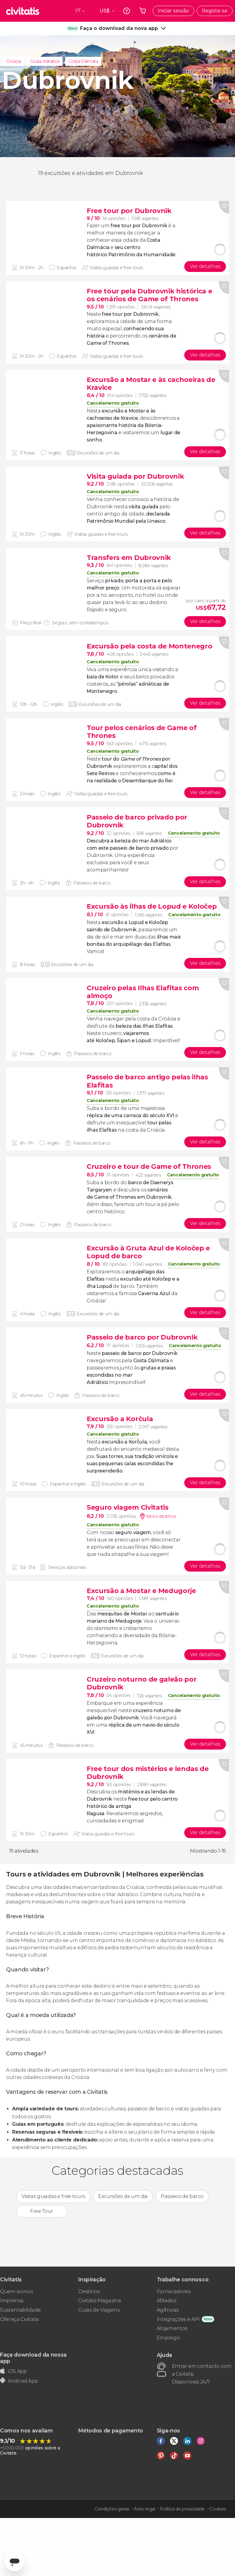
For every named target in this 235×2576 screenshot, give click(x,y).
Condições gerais (112, 2509)
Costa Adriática (45, 61)
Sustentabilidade (20, 2310)
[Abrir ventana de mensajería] (14, 2561)
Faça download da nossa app (33, 2357)
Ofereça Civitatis (19, 2319)
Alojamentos (172, 2328)
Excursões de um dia (123, 2196)
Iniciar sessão (173, 11)
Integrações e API (178, 2319)
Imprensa (11, 2300)
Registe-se (214, 11)
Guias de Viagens (98, 2310)
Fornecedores (174, 2291)
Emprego (168, 2338)
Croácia (13, 61)
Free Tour (41, 2211)
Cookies (217, 2509)
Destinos (88, 2291)
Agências (168, 2310)
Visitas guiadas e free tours (53, 2196)
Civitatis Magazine (99, 2300)
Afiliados (166, 2300)
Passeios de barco (182, 2196)
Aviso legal (144, 2509)
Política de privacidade (182, 2509)
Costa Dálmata (83, 61)
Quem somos (16, 2291)
